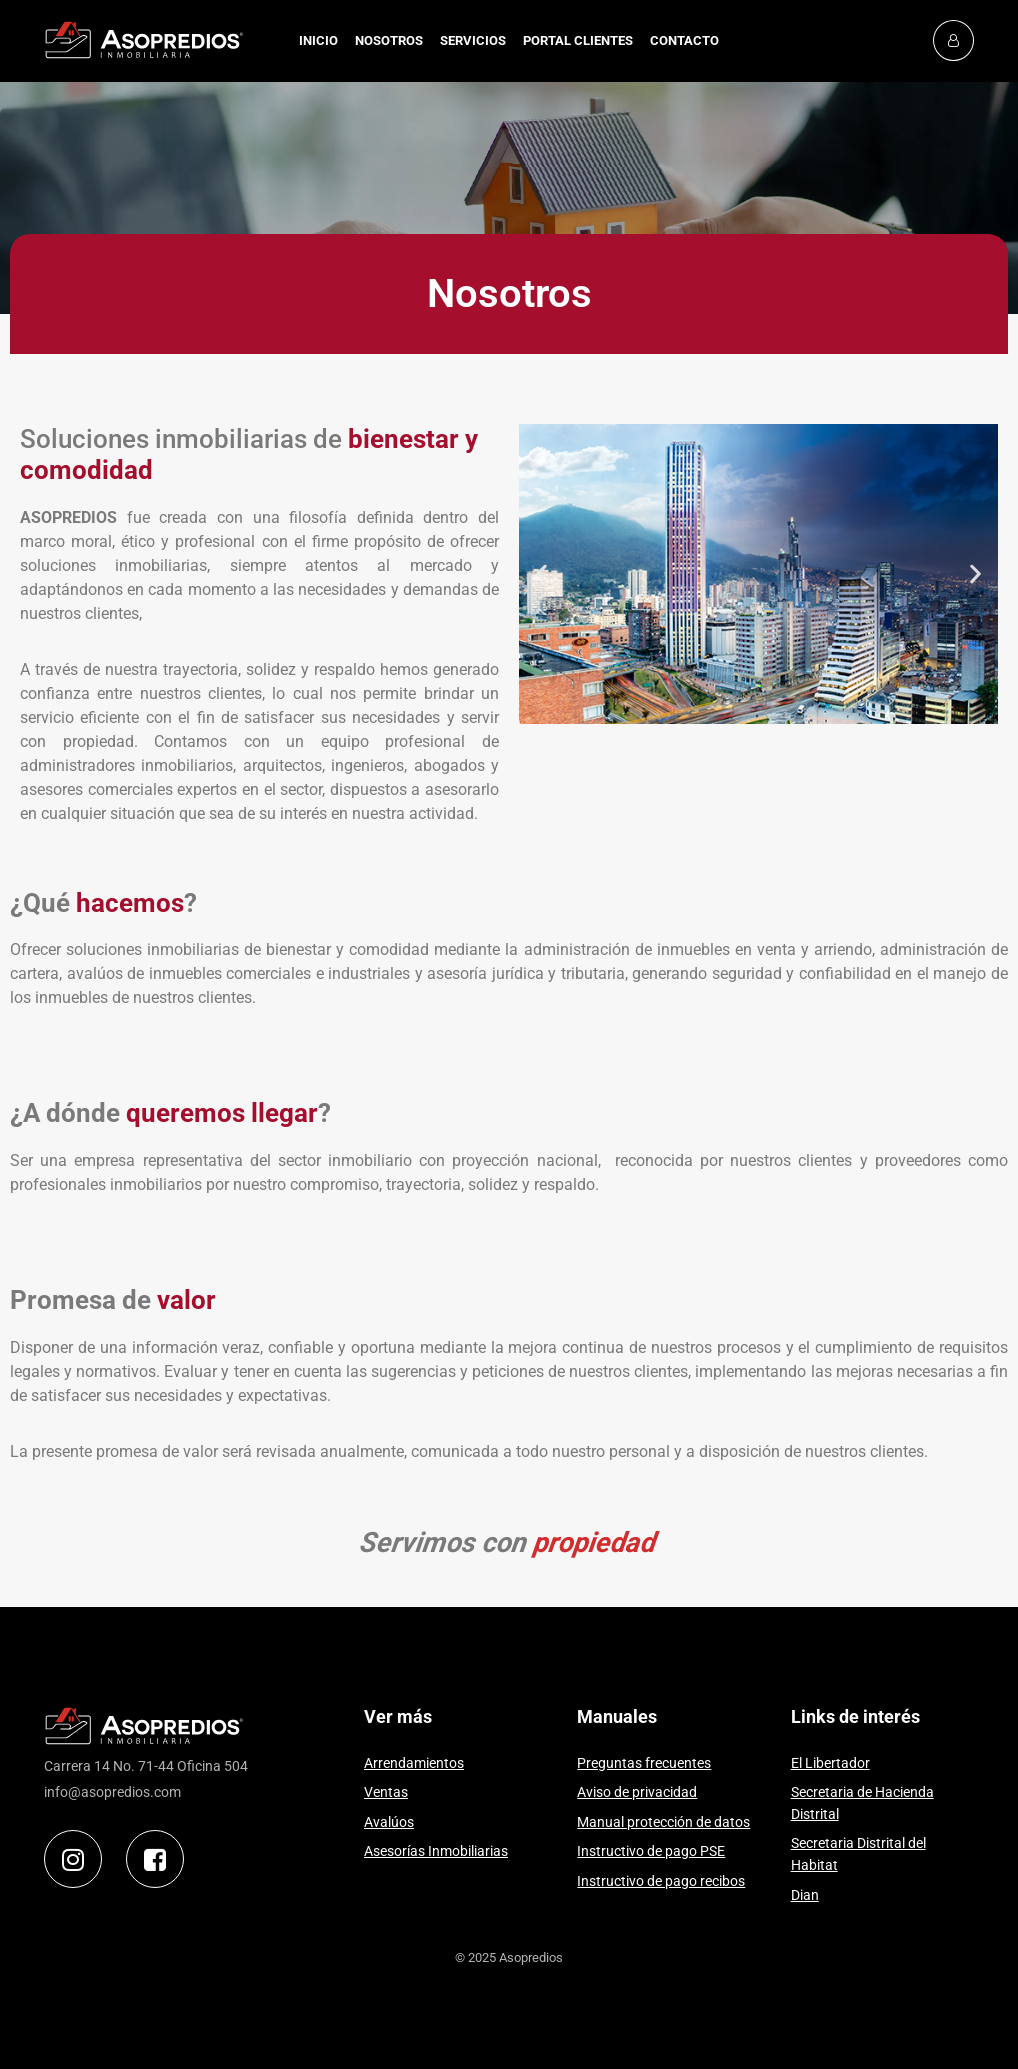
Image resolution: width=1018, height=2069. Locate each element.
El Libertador (830, 1763)
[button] (541, 574)
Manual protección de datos (663, 1822)
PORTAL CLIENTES (578, 40)
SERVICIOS (473, 40)
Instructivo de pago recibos (661, 1881)
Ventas (386, 1792)
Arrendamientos (414, 1763)
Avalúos (389, 1822)
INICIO (318, 40)
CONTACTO (684, 40)
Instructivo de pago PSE (651, 1851)
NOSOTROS (389, 40)
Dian (805, 1895)
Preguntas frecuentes (644, 1763)
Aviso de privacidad (637, 1792)
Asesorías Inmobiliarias (436, 1851)
